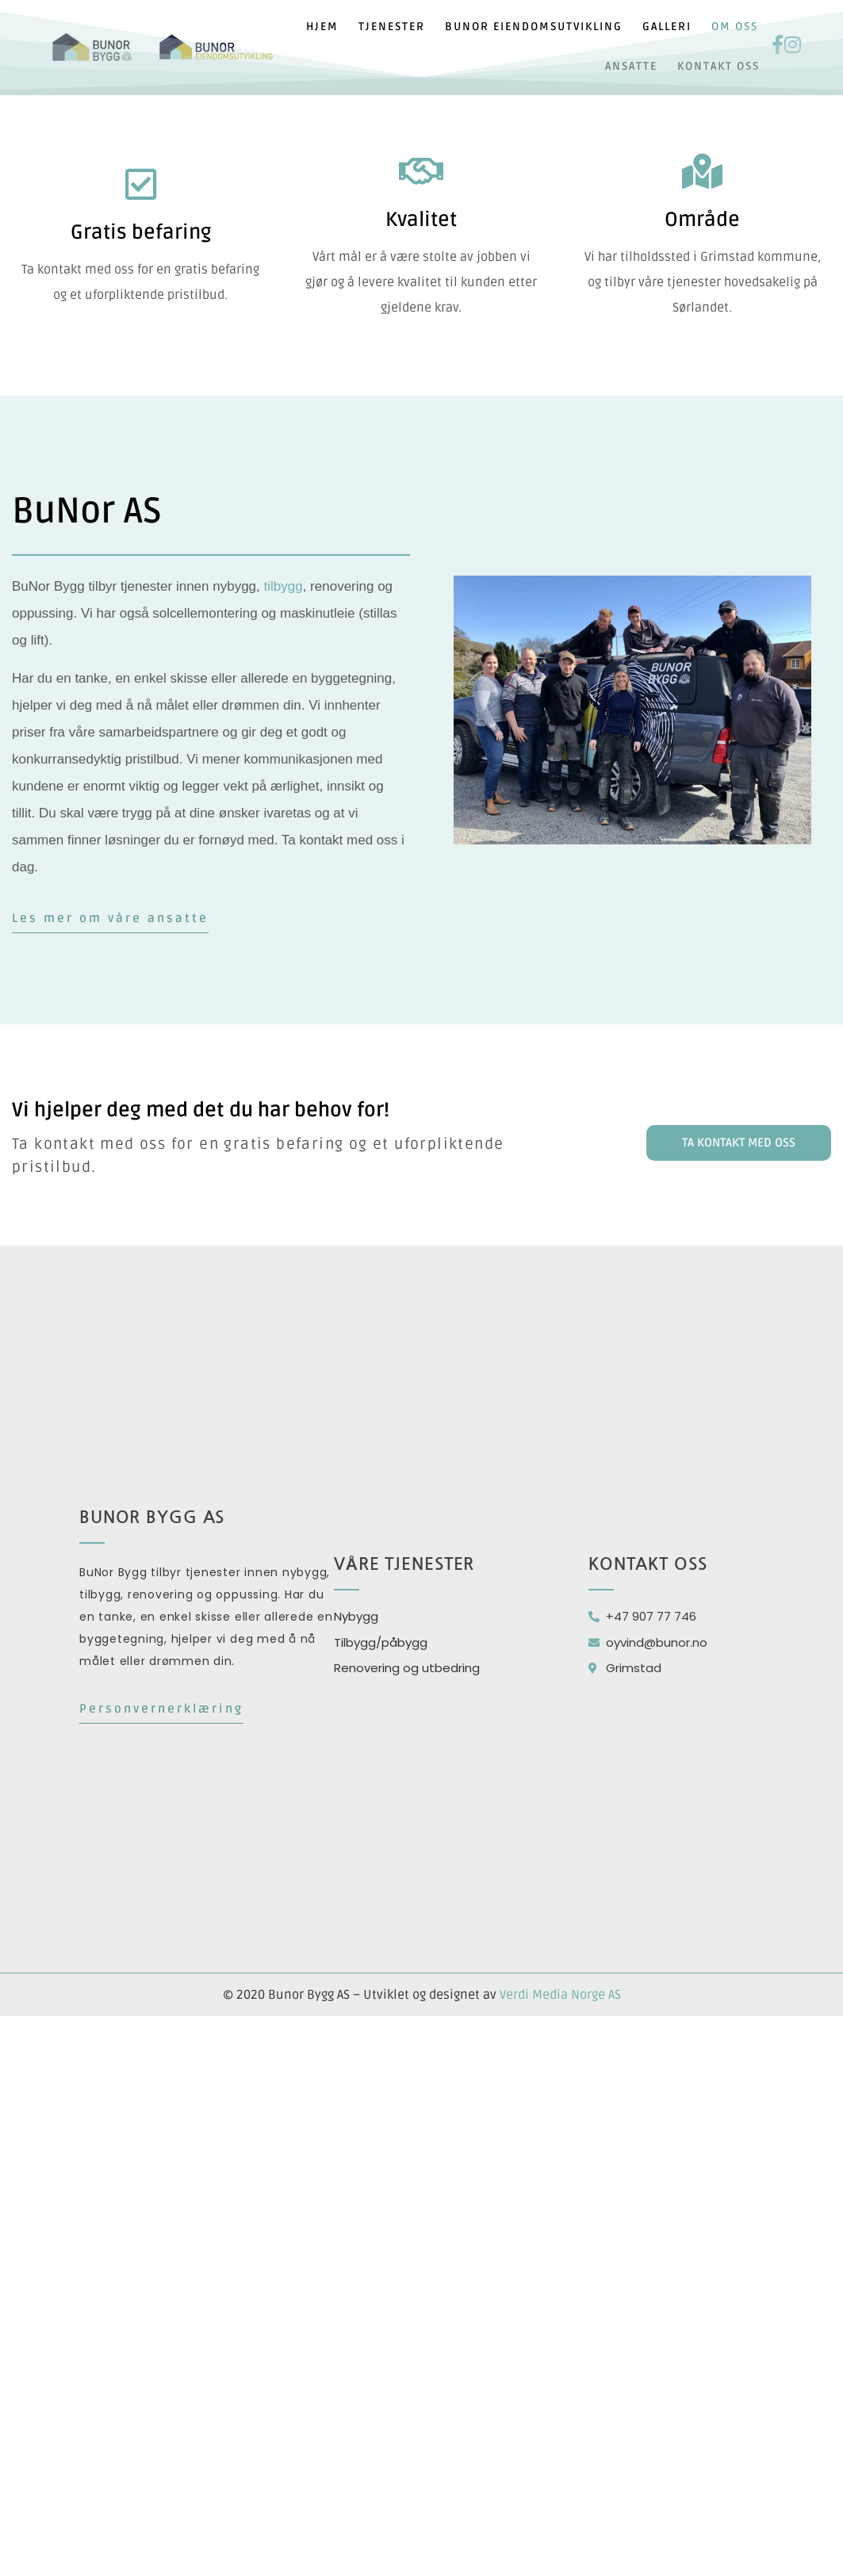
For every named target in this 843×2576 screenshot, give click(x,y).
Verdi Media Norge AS (560, 1995)
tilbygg (283, 586)
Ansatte (631, 66)
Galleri (667, 26)
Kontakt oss (718, 66)
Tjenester (391, 26)
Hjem (322, 26)
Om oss (734, 26)
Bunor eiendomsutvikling (534, 26)
